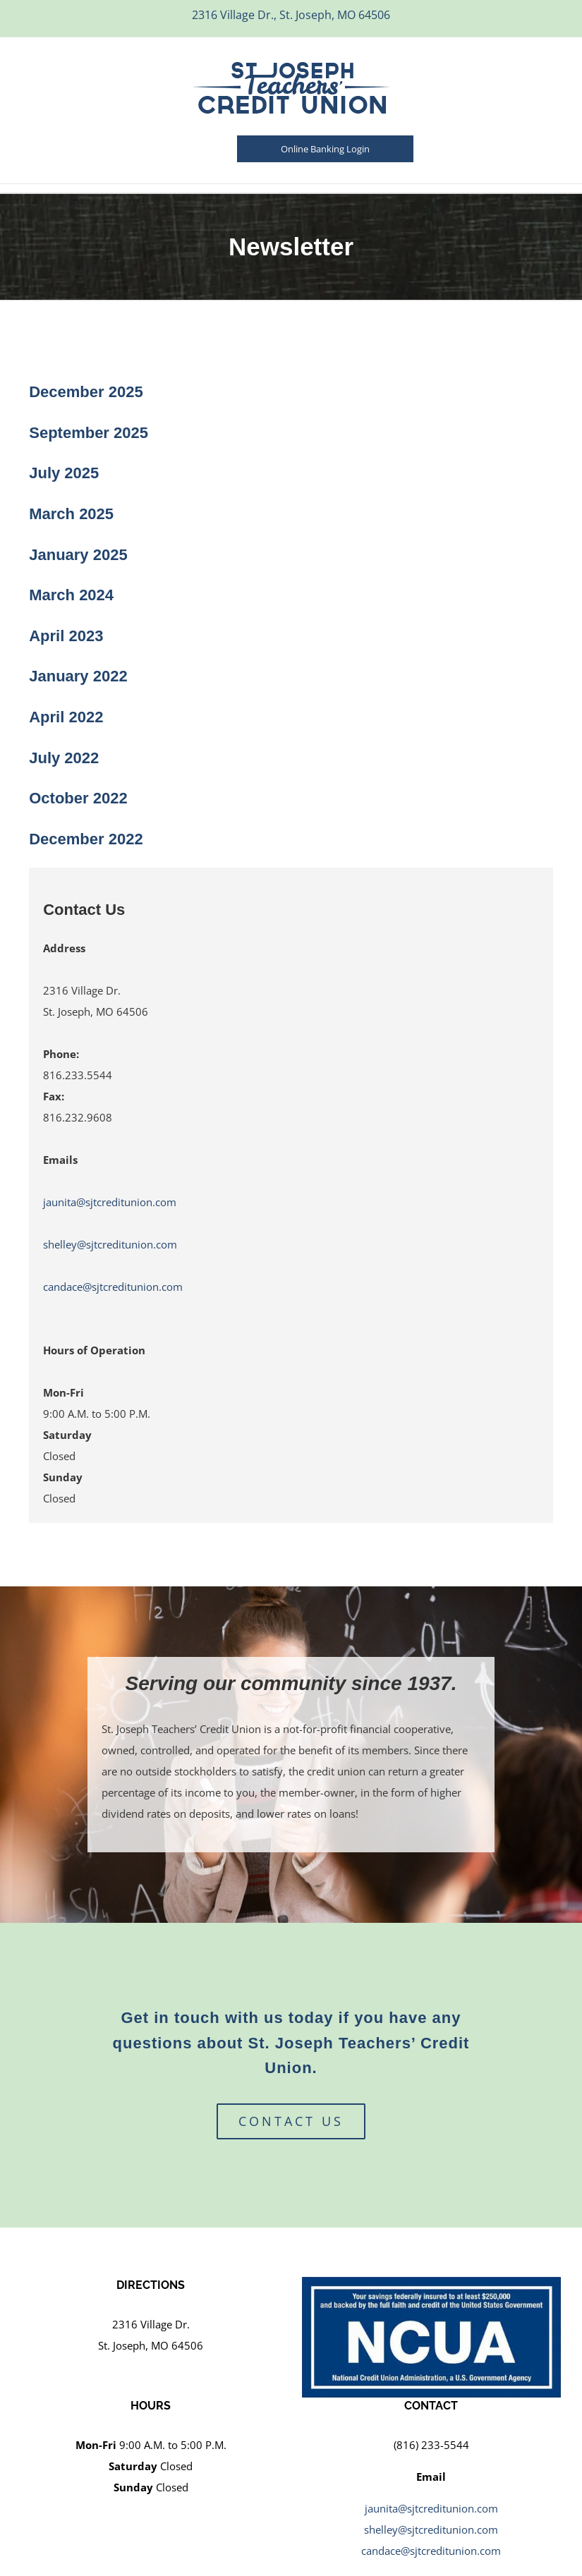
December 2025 (86, 392)
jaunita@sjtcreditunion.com (109, 1202)
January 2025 (78, 555)
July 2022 (64, 758)
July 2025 (64, 473)
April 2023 (66, 636)
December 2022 (86, 839)
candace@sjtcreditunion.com (113, 1287)
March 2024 (71, 595)
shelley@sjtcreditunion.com (110, 1244)
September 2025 (88, 433)
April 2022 (66, 717)
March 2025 (71, 514)
